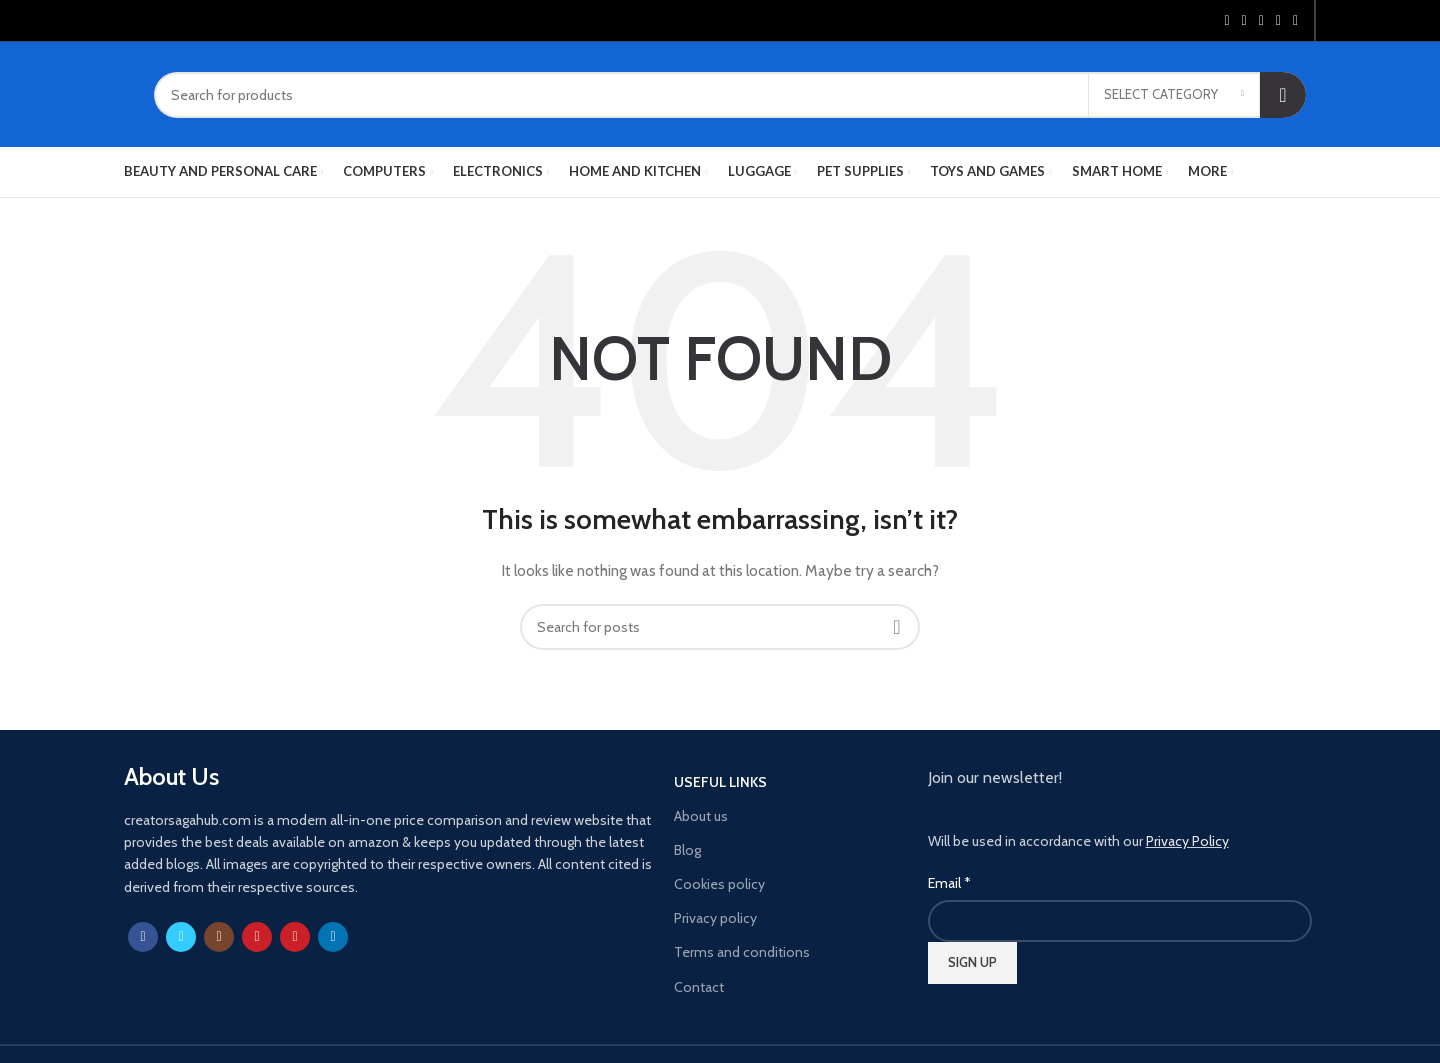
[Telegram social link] (1295, 21)
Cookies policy (719, 884)
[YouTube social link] (257, 937)
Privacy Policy (1187, 841)
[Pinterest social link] (1261, 21)
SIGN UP (972, 962)
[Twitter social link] (1244, 21)
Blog (687, 850)
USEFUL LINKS (720, 782)
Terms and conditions (742, 952)
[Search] (730, 95)
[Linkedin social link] (1278, 21)
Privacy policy (715, 918)
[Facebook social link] (1226, 21)
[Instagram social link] (219, 937)
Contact (699, 987)
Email (949, 883)
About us (701, 816)
